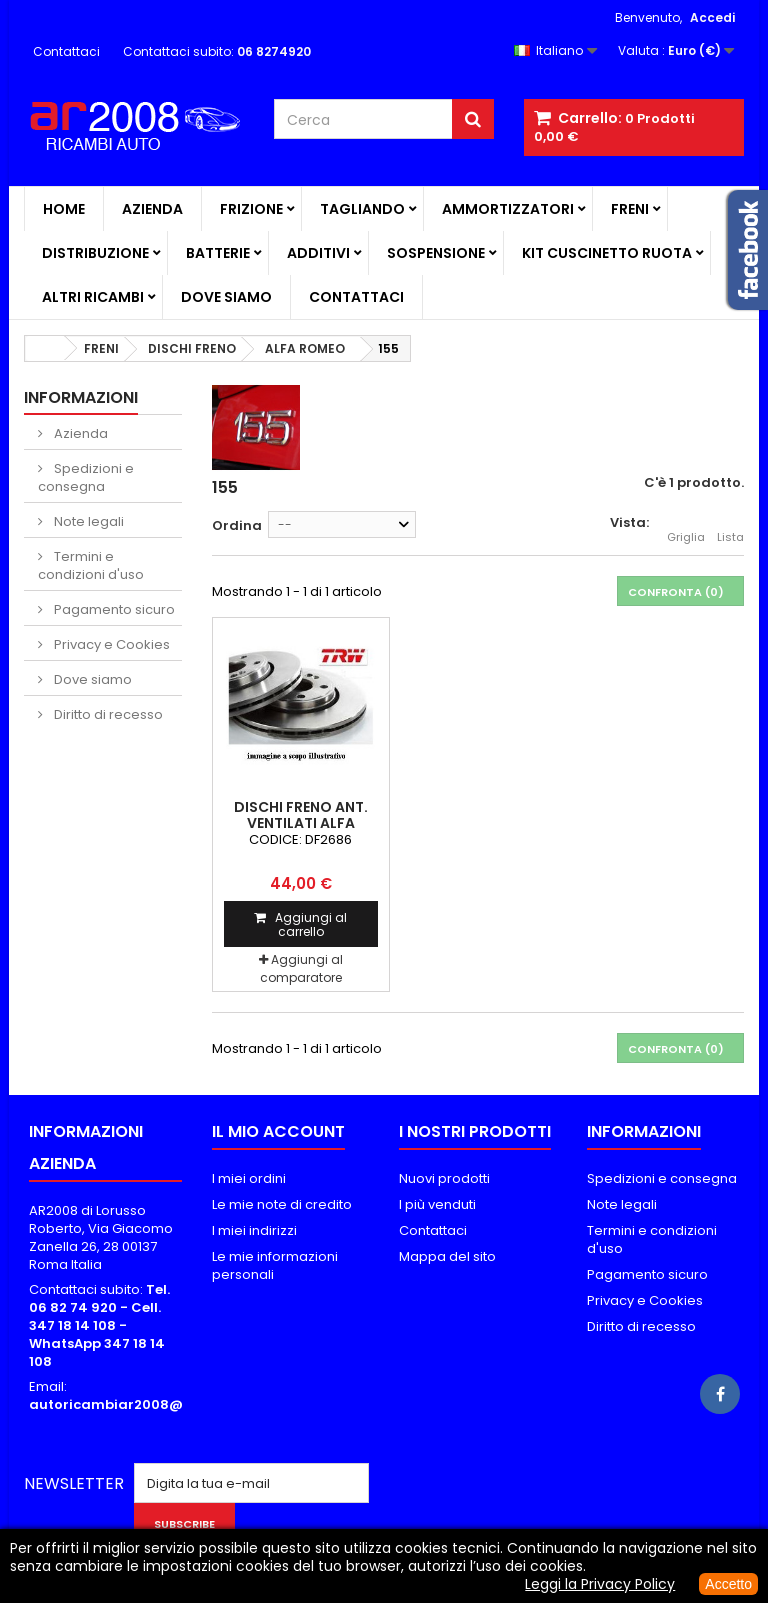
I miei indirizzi (254, 1230)
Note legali (87, 521)
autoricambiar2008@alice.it (129, 1404)
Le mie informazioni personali (275, 1265)
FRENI (630, 209)
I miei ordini (249, 1178)
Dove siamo (226, 297)
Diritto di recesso (107, 714)
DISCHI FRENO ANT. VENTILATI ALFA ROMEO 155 (301, 823)
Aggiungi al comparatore (301, 968)
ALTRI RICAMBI (93, 297)
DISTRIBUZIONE (95, 253)
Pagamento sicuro (113, 609)
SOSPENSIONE (436, 253)
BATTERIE (218, 253)
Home (64, 209)
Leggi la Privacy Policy (600, 1584)
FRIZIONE (251, 209)
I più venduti (437, 1204)
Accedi (712, 17)
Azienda (152, 209)
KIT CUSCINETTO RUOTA (607, 253)
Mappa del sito (447, 1256)
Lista (730, 526)
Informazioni (81, 397)
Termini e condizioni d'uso (91, 565)
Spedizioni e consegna (86, 477)
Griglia (686, 526)
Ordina (237, 525)
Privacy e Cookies (110, 644)
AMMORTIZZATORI (508, 209)
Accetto (728, 1584)
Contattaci (66, 51)
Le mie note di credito (282, 1204)
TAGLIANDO (362, 209)
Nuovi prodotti (444, 1178)
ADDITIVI (318, 253)
